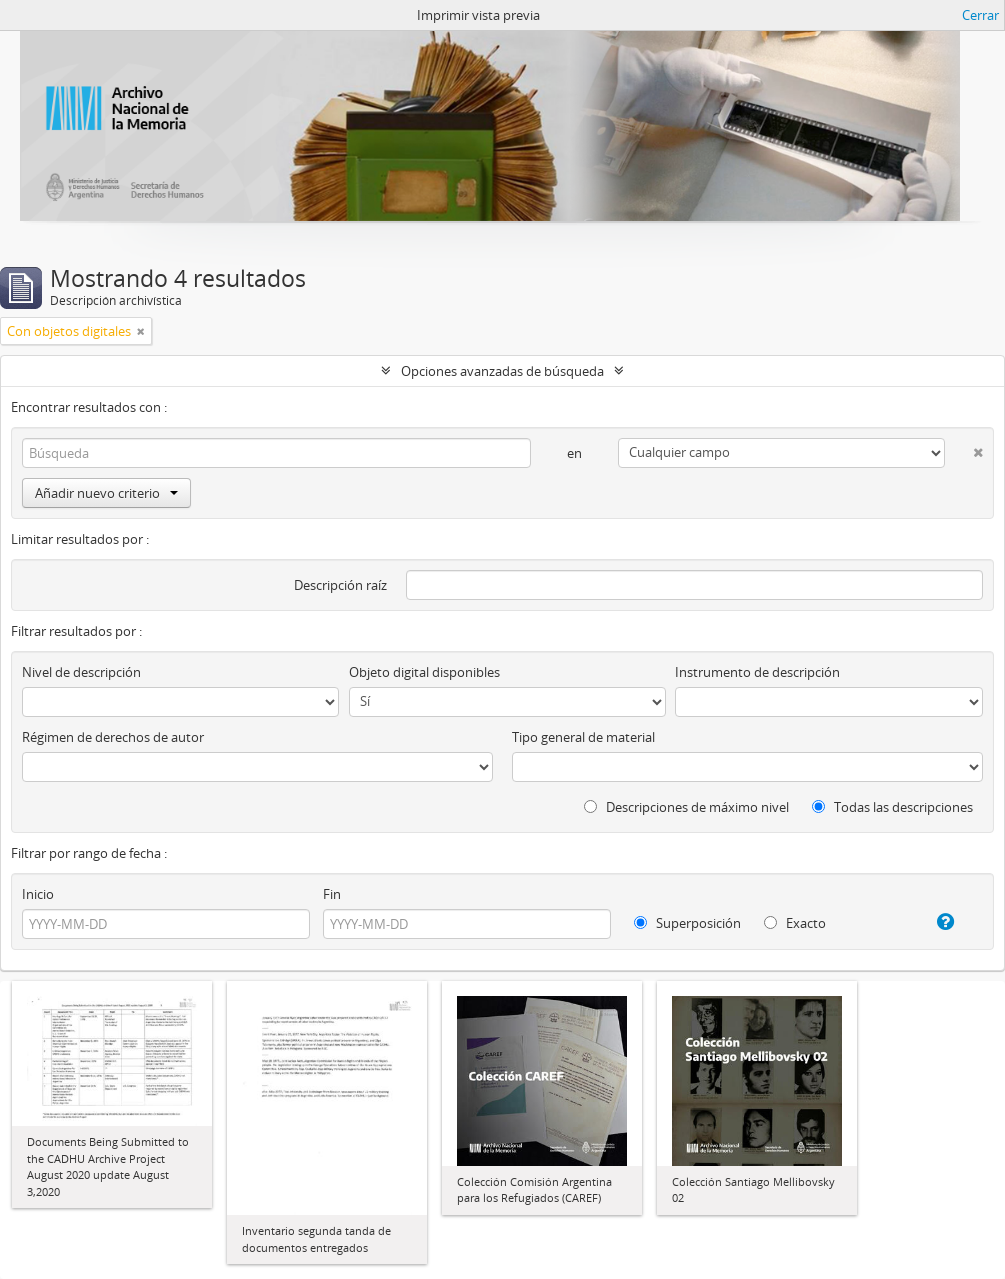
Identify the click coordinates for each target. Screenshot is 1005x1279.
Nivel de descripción (81, 672)
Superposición (687, 923)
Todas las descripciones (892, 807)
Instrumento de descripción (757, 672)
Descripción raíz (340, 585)
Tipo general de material (583, 737)
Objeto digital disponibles (424, 672)
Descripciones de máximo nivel (686, 807)
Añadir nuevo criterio (106, 493)
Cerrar (980, 15)
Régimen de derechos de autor (113, 737)
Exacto (795, 923)
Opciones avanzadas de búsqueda (502, 371)
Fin (332, 894)
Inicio (38, 894)
